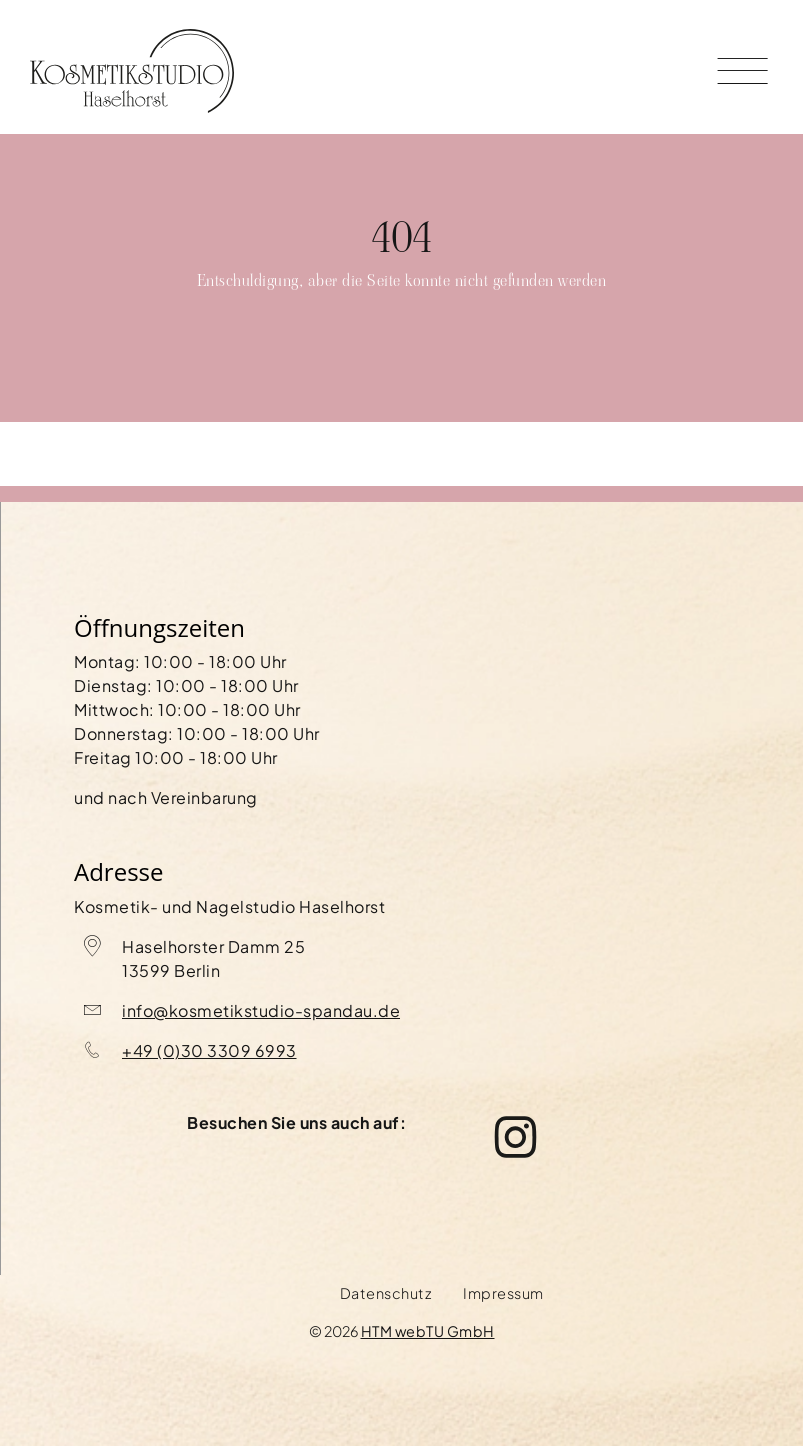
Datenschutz (386, 1293)
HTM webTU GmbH (428, 1331)
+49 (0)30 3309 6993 (209, 1050)
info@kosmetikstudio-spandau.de (261, 1010)
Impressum (503, 1293)
